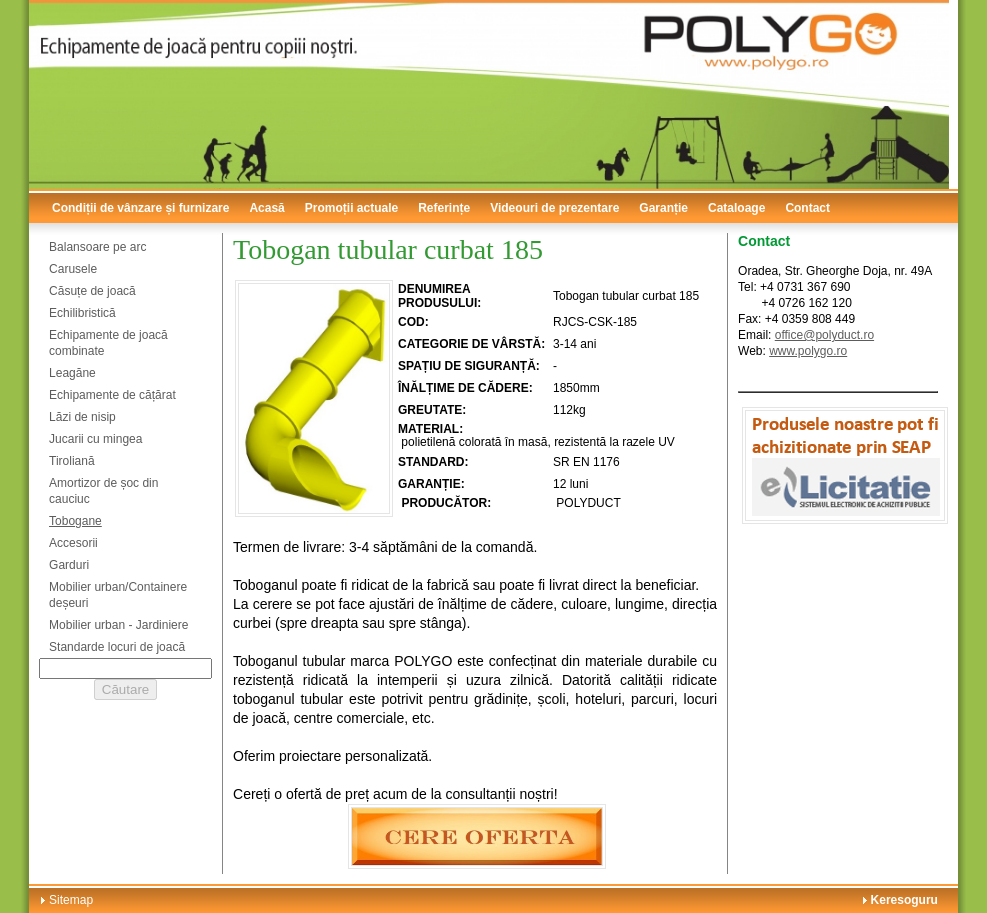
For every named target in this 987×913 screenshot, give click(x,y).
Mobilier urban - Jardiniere (118, 625)
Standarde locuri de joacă (117, 647)
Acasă (266, 208)
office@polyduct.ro (824, 335)
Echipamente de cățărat (112, 395)
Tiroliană (72, 461)
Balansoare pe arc (97, 247)
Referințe (444, 208)
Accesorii (73, 543)
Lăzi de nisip (82, 417)
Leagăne (72, 373)
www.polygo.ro (808, 351)
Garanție (663, 208)
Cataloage (736, 208)
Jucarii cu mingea (95, 439)
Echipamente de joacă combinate (108, 343)
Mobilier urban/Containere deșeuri (118, 595)
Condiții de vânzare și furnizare (140, 208)
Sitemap (71, 900)
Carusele (73, 269)
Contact (807, 208)
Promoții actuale (351, 208)
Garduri (69, 565)
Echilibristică (82, 313)
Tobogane (75, 521)
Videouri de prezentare (554, 208)
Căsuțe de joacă (92, 291)
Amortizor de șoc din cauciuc (103, 491)
